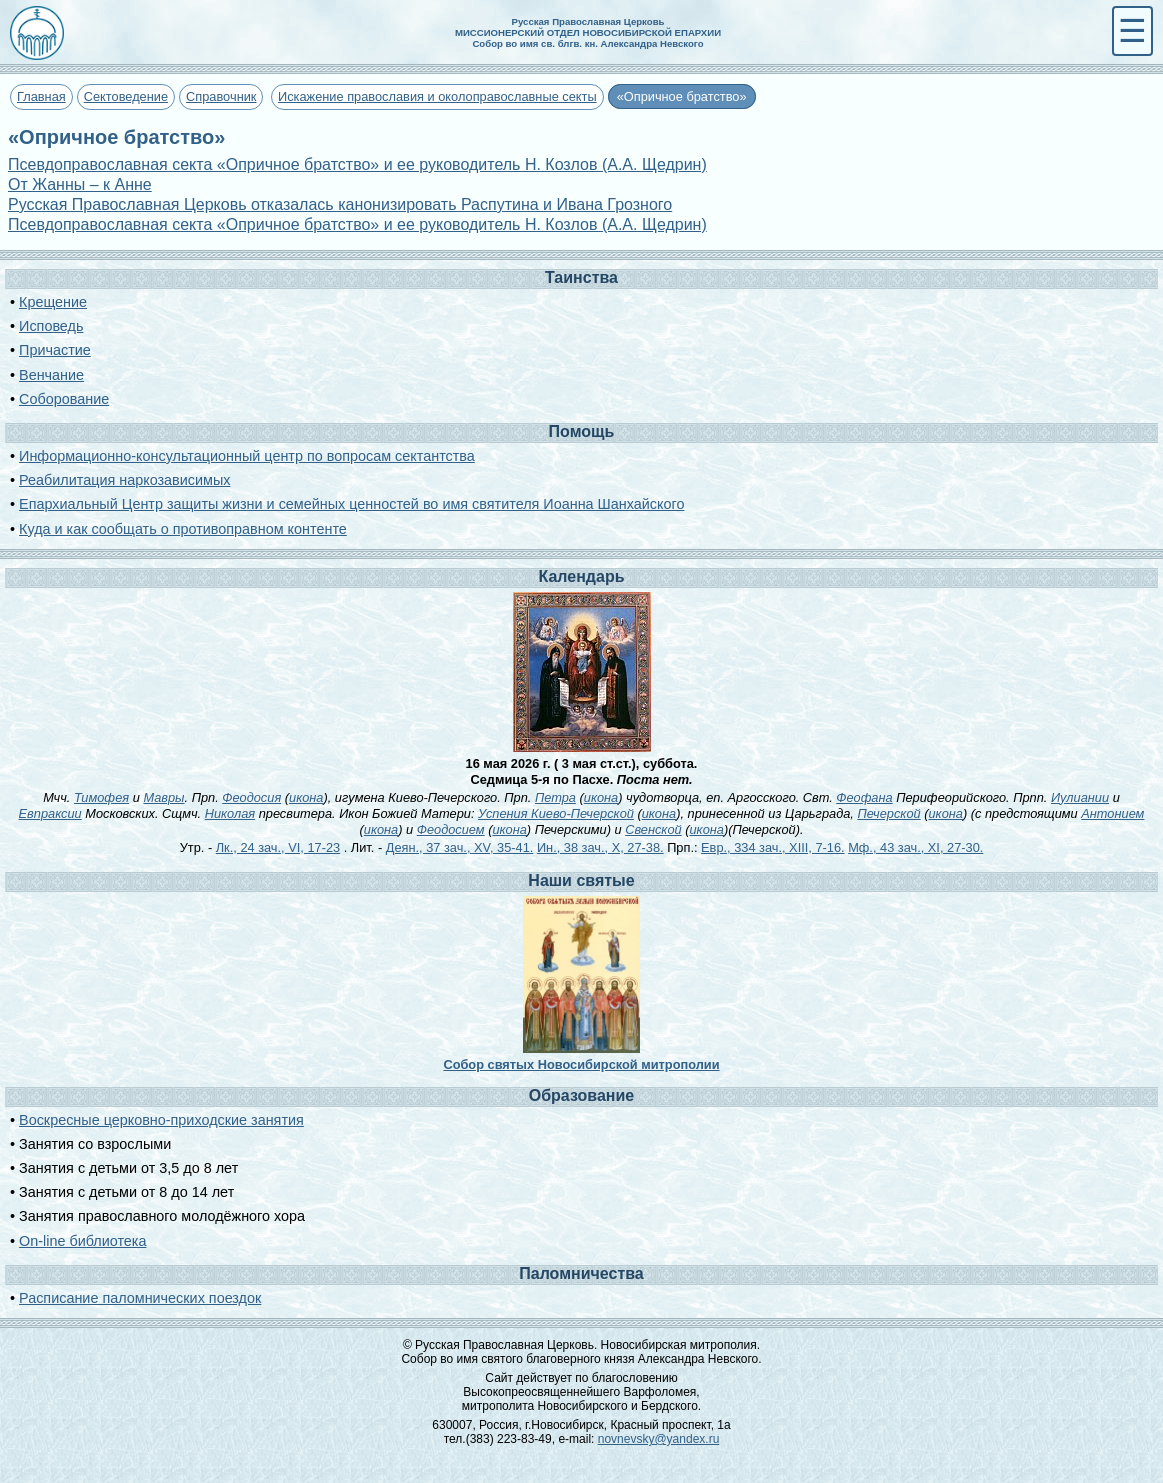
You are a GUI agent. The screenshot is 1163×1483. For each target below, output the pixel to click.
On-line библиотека (82, 1241)
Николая (230, 813)
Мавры (163, 797)
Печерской (888, 813)
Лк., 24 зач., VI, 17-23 (278, 847)
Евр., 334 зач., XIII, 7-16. (773, 847)
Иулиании (1080, 797)
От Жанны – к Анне (80, 184)
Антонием (1112, 813)
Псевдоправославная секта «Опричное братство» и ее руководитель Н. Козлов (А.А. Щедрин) (357, 164)
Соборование (64, 399)
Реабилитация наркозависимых (124, 480)
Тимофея (101, 797)
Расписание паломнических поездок (140, 1298)
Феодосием (451, 829)
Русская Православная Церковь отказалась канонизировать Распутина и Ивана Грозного (340, 204)
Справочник (221, 96)
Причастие (55, 350)
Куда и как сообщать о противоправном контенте (183, 529)
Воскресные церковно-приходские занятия (161, 1120)
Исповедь (51, 326)
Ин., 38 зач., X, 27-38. (600, 847)
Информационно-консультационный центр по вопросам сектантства (247, 456)
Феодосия (251, 797)
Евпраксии (50, 813)
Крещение (53, 302)
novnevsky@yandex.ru (659, 1439)
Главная (41, 96)
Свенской (653, 829)
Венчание (51, 375)
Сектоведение (126, 96)
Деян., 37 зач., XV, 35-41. (460, 847)
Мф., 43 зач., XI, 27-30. (915, 847)
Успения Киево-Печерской (556, 813)
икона (306, 797)
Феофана (864, 797)
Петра (555, 797)
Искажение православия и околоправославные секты (437, 96)
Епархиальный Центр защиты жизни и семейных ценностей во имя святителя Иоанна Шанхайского (351, 504)
